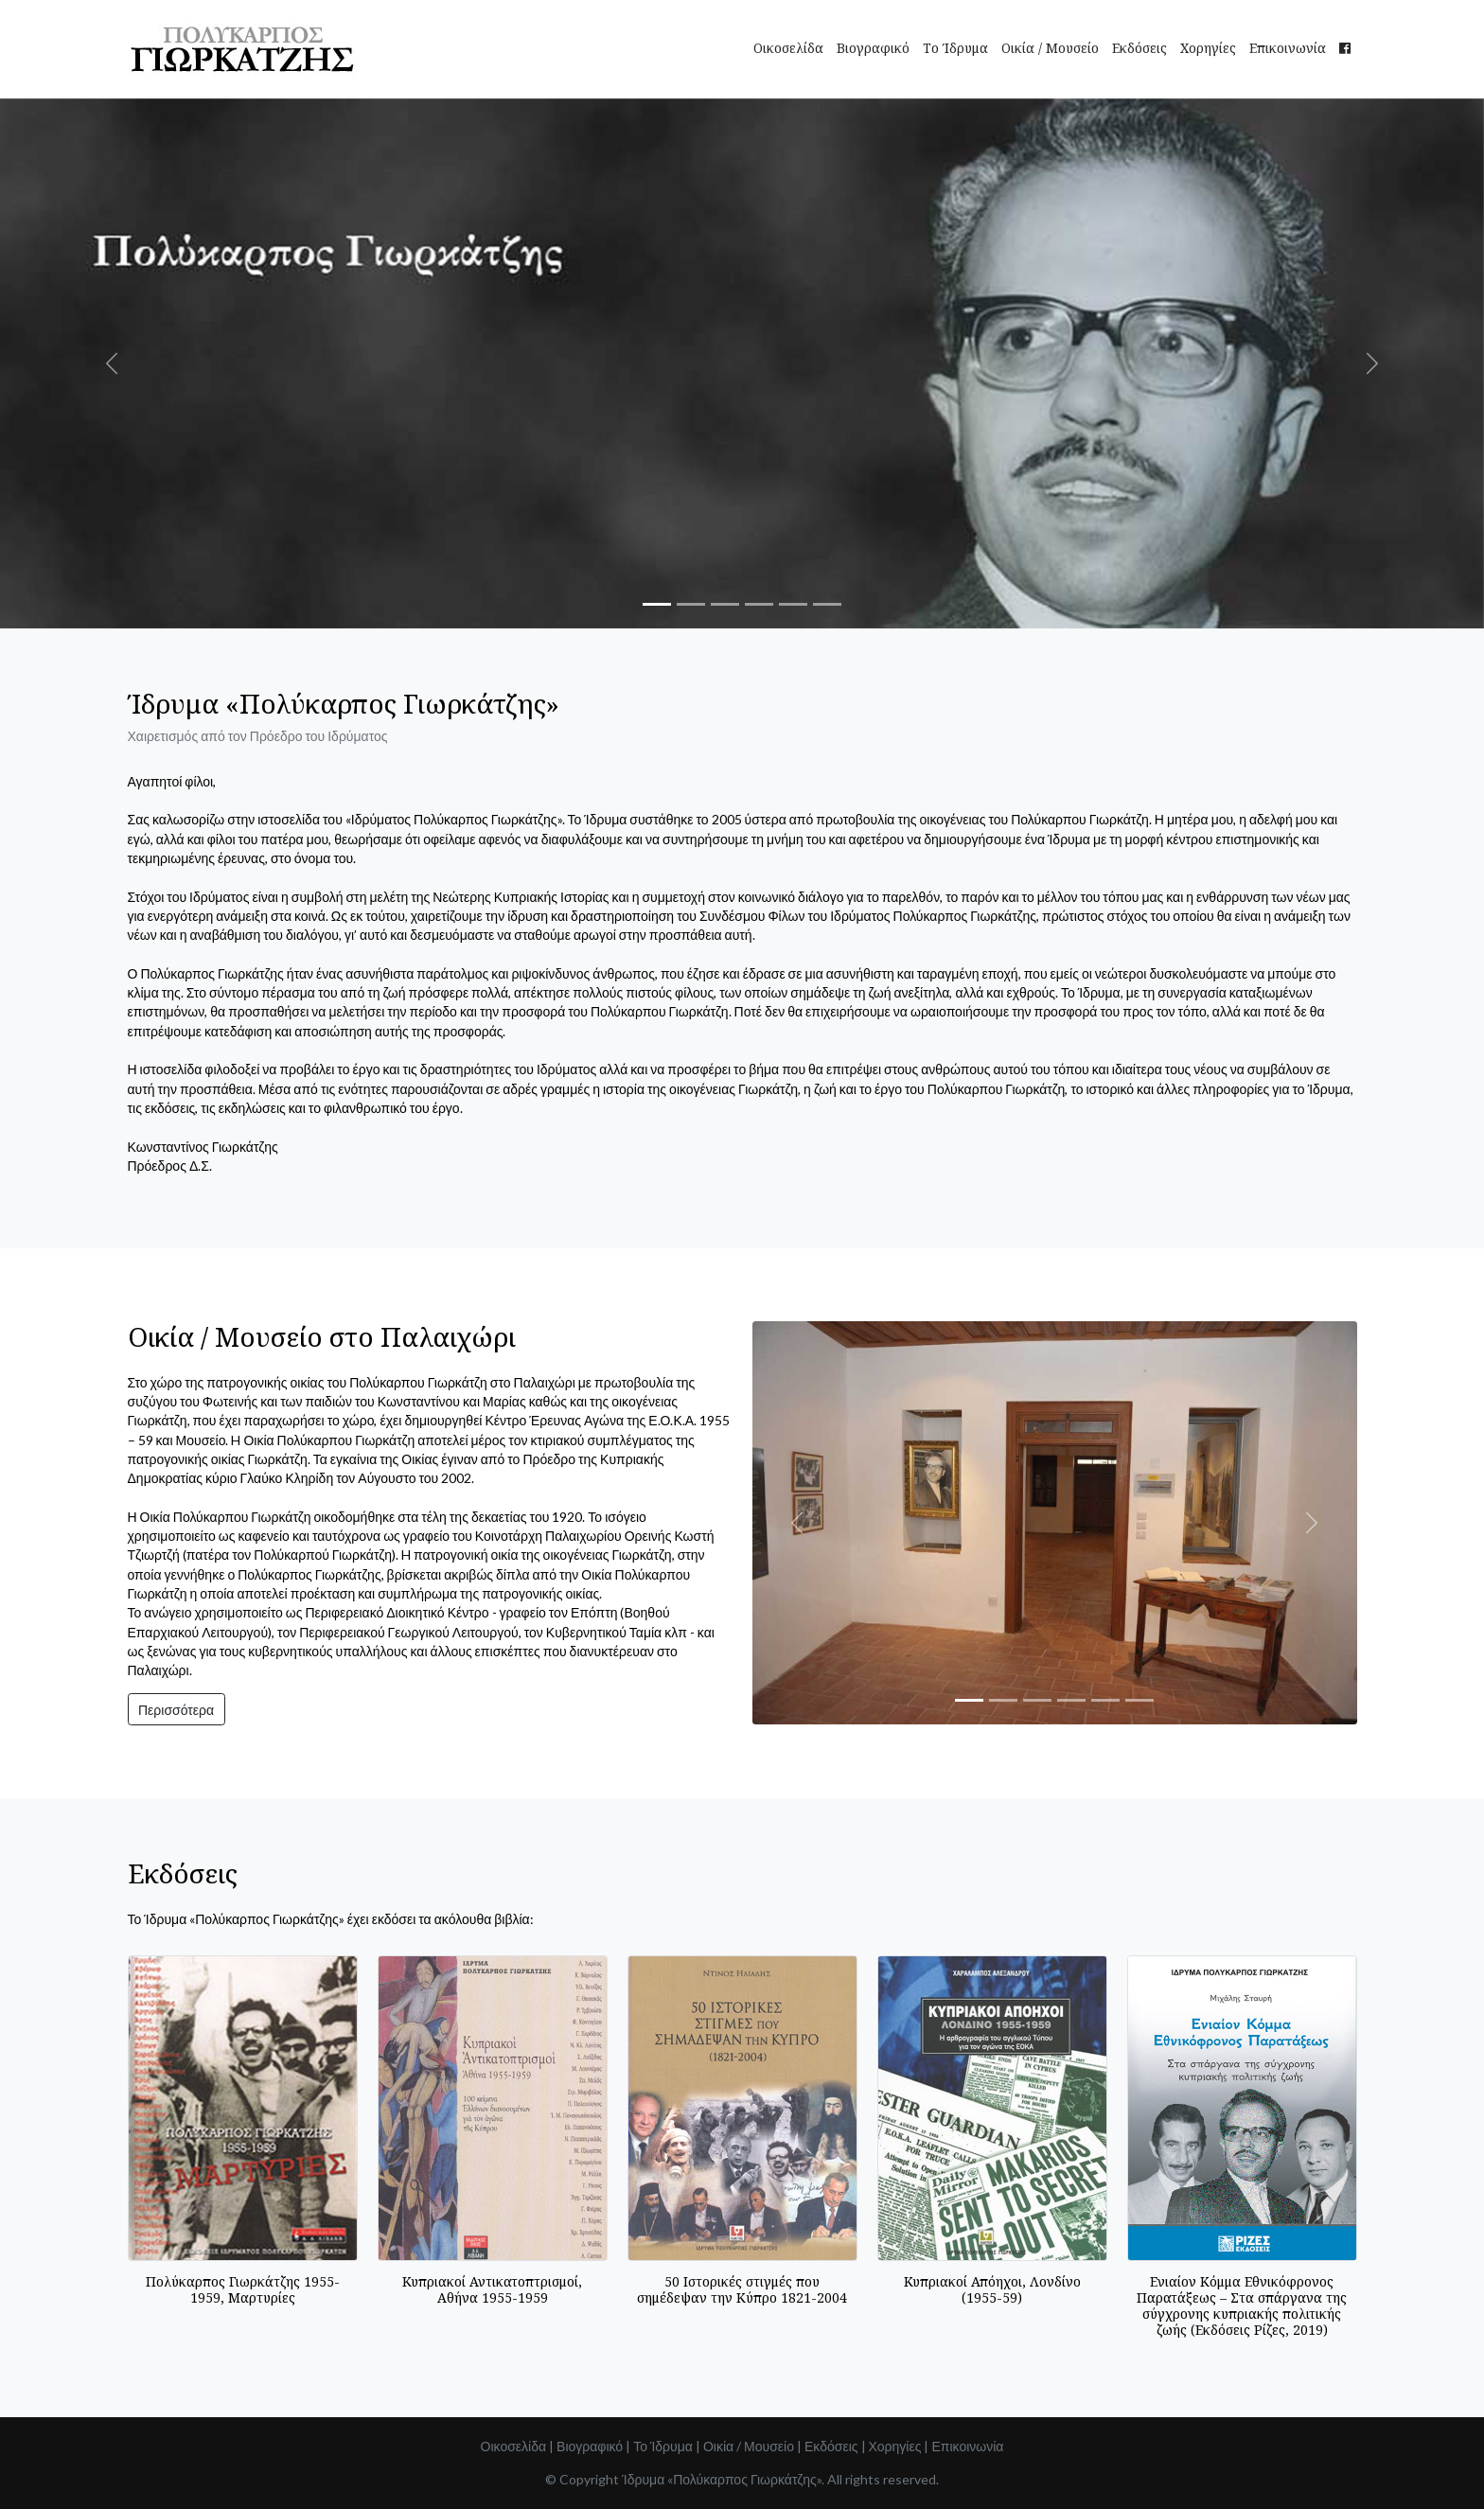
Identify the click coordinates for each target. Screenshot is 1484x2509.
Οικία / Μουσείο (1050, 48)
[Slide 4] (759, 604)
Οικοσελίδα (788, 48)
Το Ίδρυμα (955, 48)
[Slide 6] (827, 604)
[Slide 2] (691, 604)
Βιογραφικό (873, 48)
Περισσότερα (176, 1710)
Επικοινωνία (1287, 48)
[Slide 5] (793, 604)
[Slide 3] (725, 604)
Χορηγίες (1208, 48)
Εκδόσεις (1139, 48)
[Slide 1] (657, 604)
